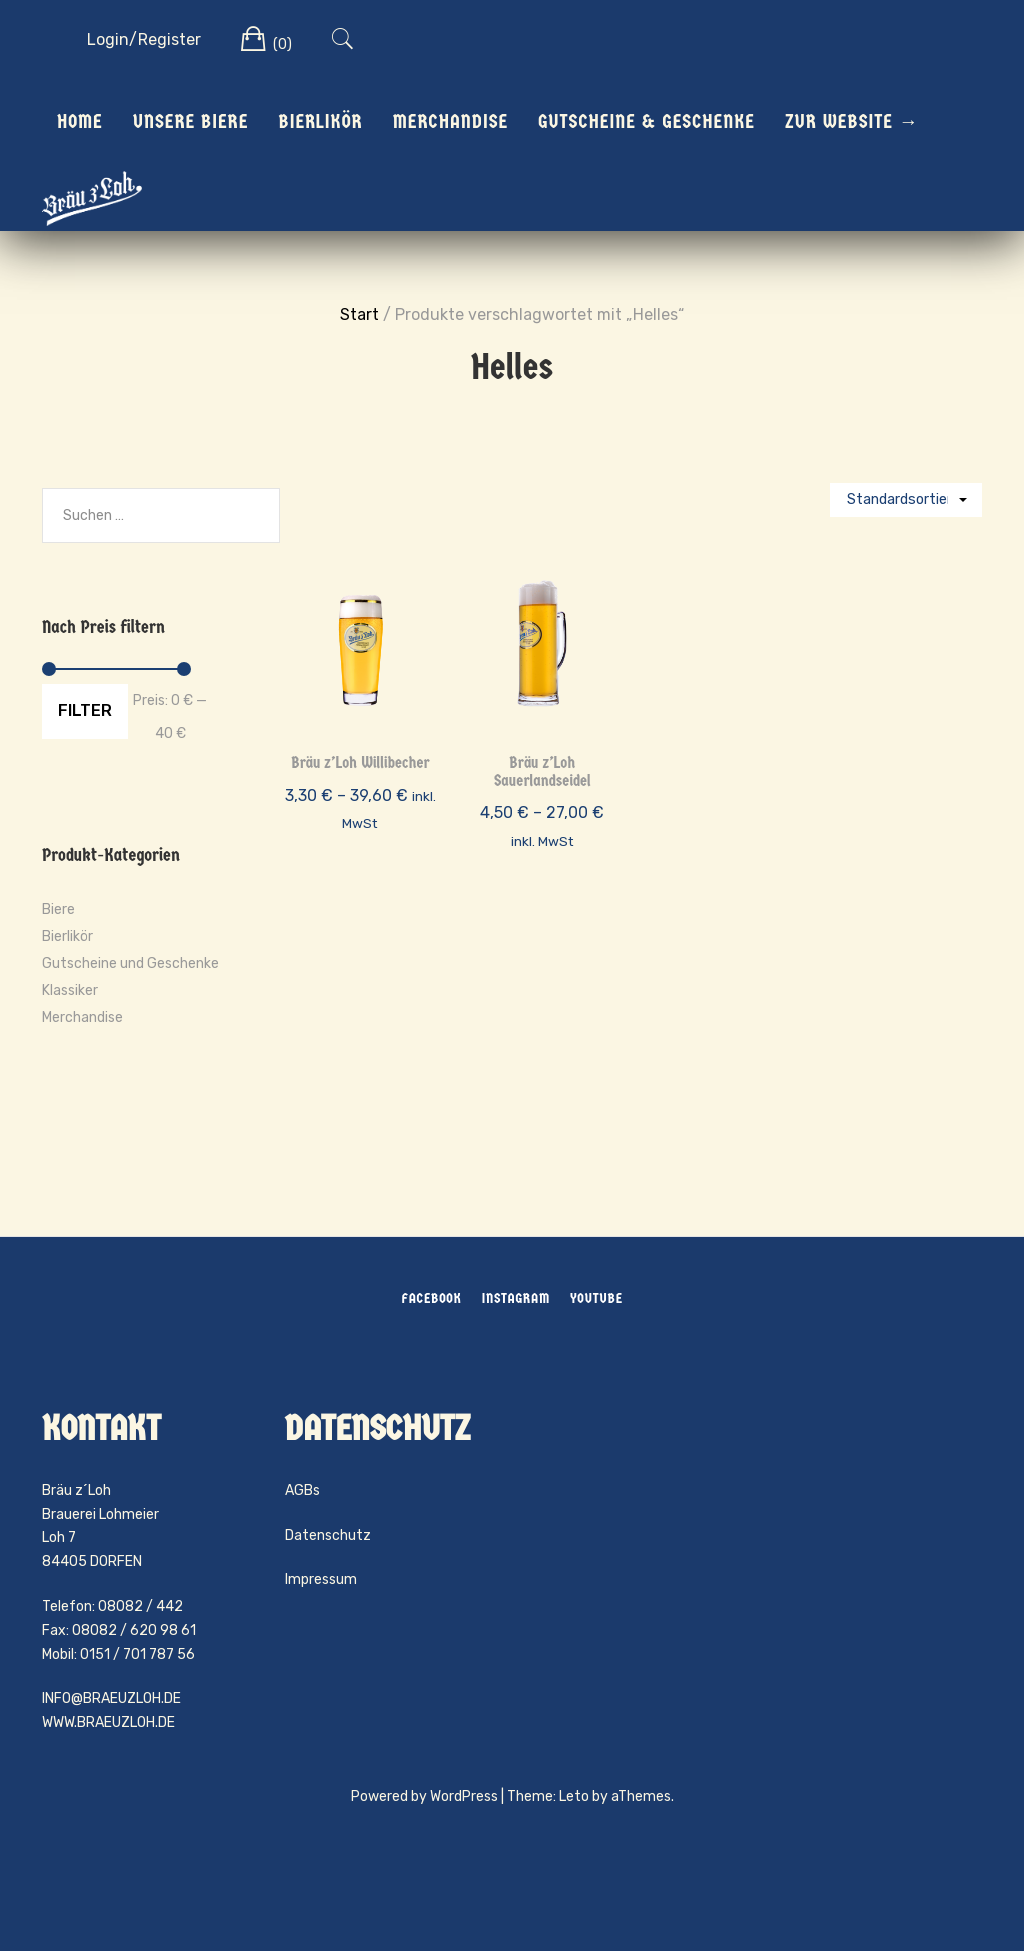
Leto (574, 1796)
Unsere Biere (191, 122)
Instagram (516, 1298)
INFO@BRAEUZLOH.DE (111, 1698)
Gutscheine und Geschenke (130, 963)
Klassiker (70, 990)
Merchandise (450, 122)
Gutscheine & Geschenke (646, 122)
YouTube (596, 1298)
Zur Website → (852, 122)
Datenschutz (328, 1535)
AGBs (302, 1490)
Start (359, 314)
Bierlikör (320, 122)
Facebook (431, 1298)
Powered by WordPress (424, 1796)
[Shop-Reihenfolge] (906, 500)
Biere (58, 909)
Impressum (321, 1579)
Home (80, 122)
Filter (85, 710)
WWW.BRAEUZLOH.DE (108, 1722)
